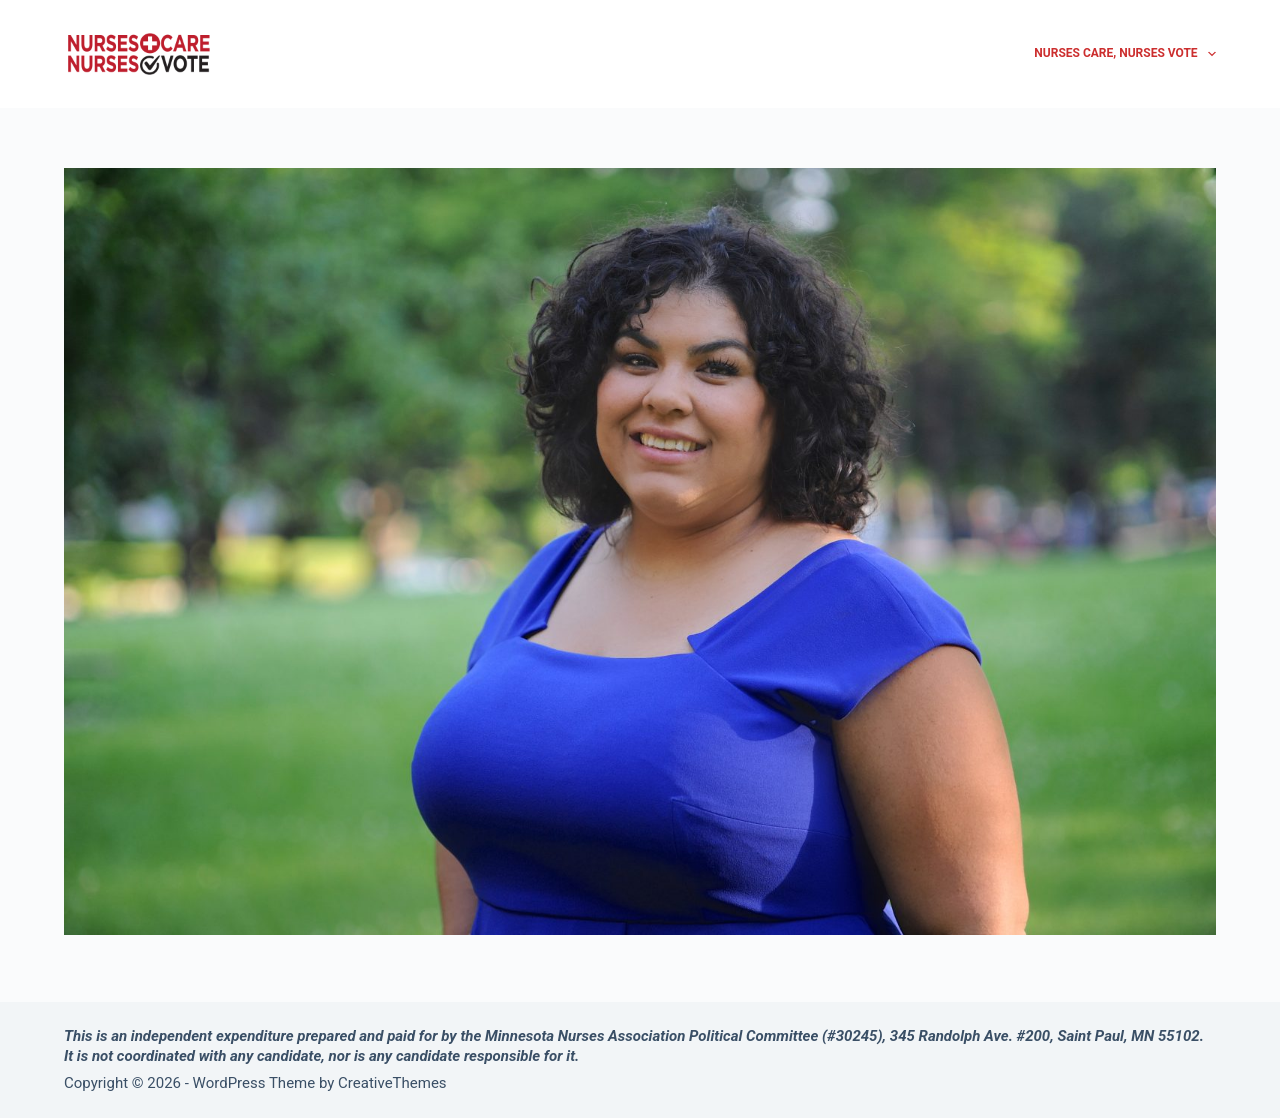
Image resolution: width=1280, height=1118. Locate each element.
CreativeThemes (392, 1083)
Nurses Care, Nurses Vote (1125, 54)
